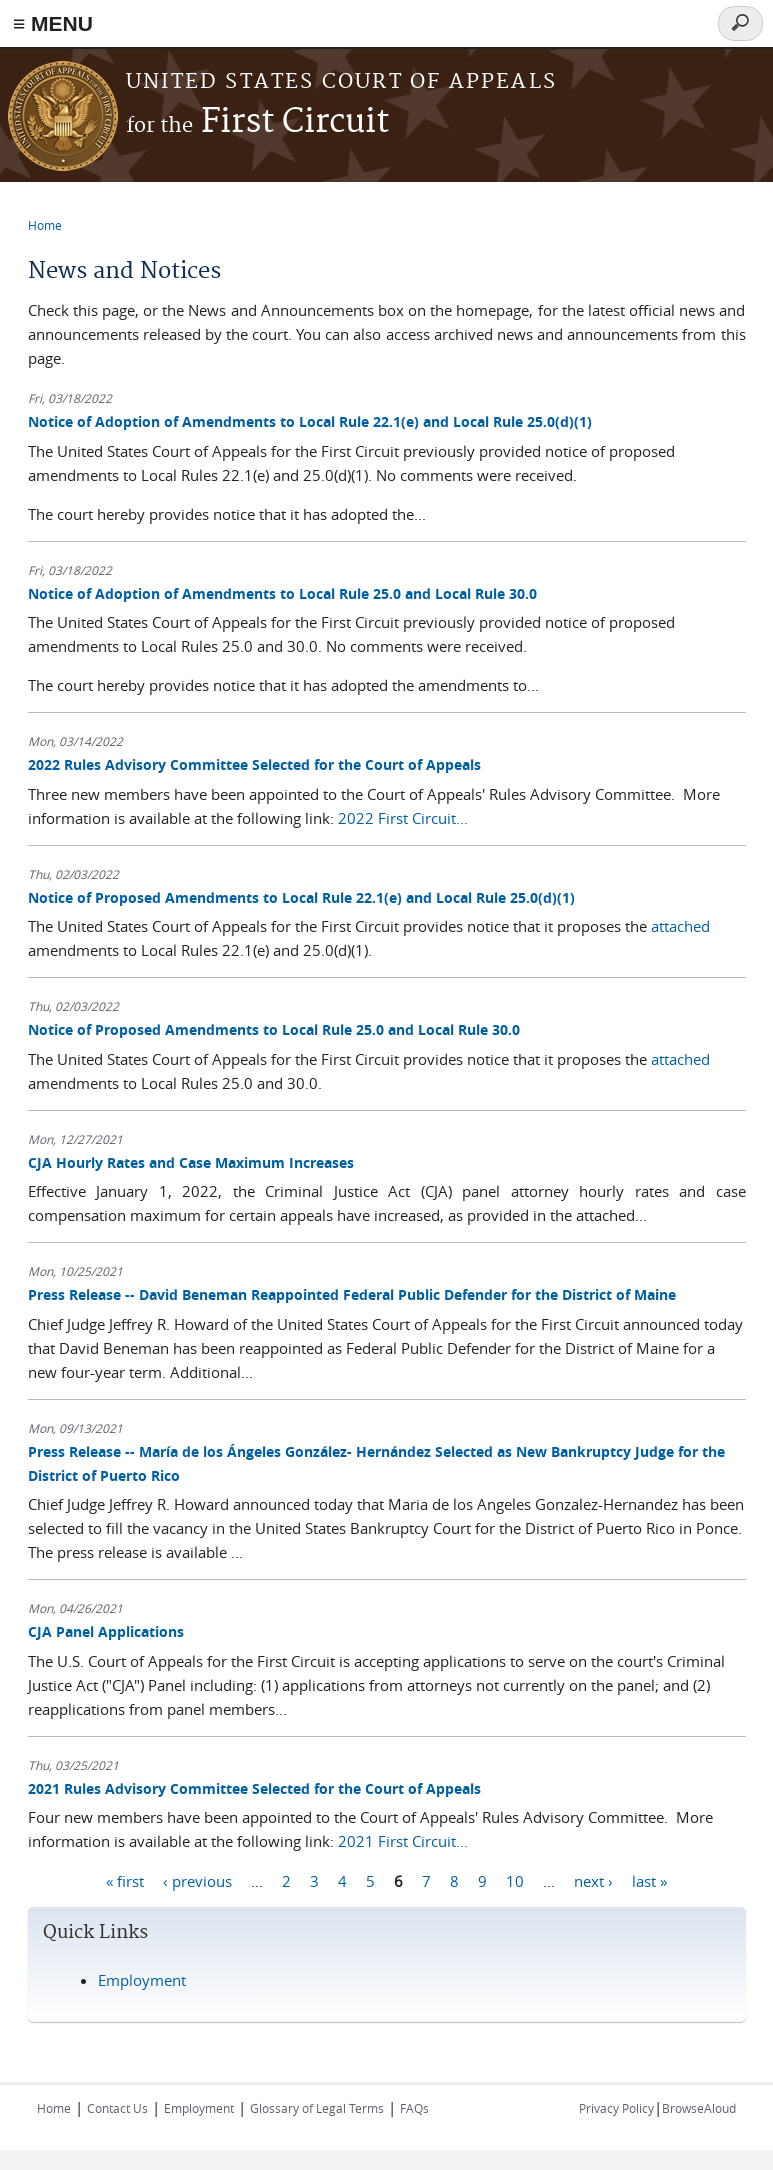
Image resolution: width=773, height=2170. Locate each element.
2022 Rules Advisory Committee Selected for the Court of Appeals (254, 764)
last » (649, 1880)
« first (125, 1880)
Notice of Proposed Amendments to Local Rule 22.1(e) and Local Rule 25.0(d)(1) (301, 897)
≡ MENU (53, 23)
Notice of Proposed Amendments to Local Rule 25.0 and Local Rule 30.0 (274, 1029)
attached (680, 926)
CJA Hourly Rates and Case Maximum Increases (191, 1162)
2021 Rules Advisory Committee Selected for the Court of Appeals (254, 1788)
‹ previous (197, 1880)
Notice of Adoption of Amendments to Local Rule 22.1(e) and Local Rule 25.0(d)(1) (310, 421)
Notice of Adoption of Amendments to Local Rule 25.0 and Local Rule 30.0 (282, 593)
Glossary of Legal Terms (317, 2108)
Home (45, 225)
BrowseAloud (699, 2108)
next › (593, 1880)
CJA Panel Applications (106, 1631)
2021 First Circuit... (403, 1841)
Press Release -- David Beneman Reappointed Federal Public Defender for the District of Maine (352, 1294)
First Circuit (257, 122)
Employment (142, 1980)
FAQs (414, 2108)
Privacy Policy (616, 2108)
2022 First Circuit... (403, 818)
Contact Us (117, 2108)
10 (515, 1880)
